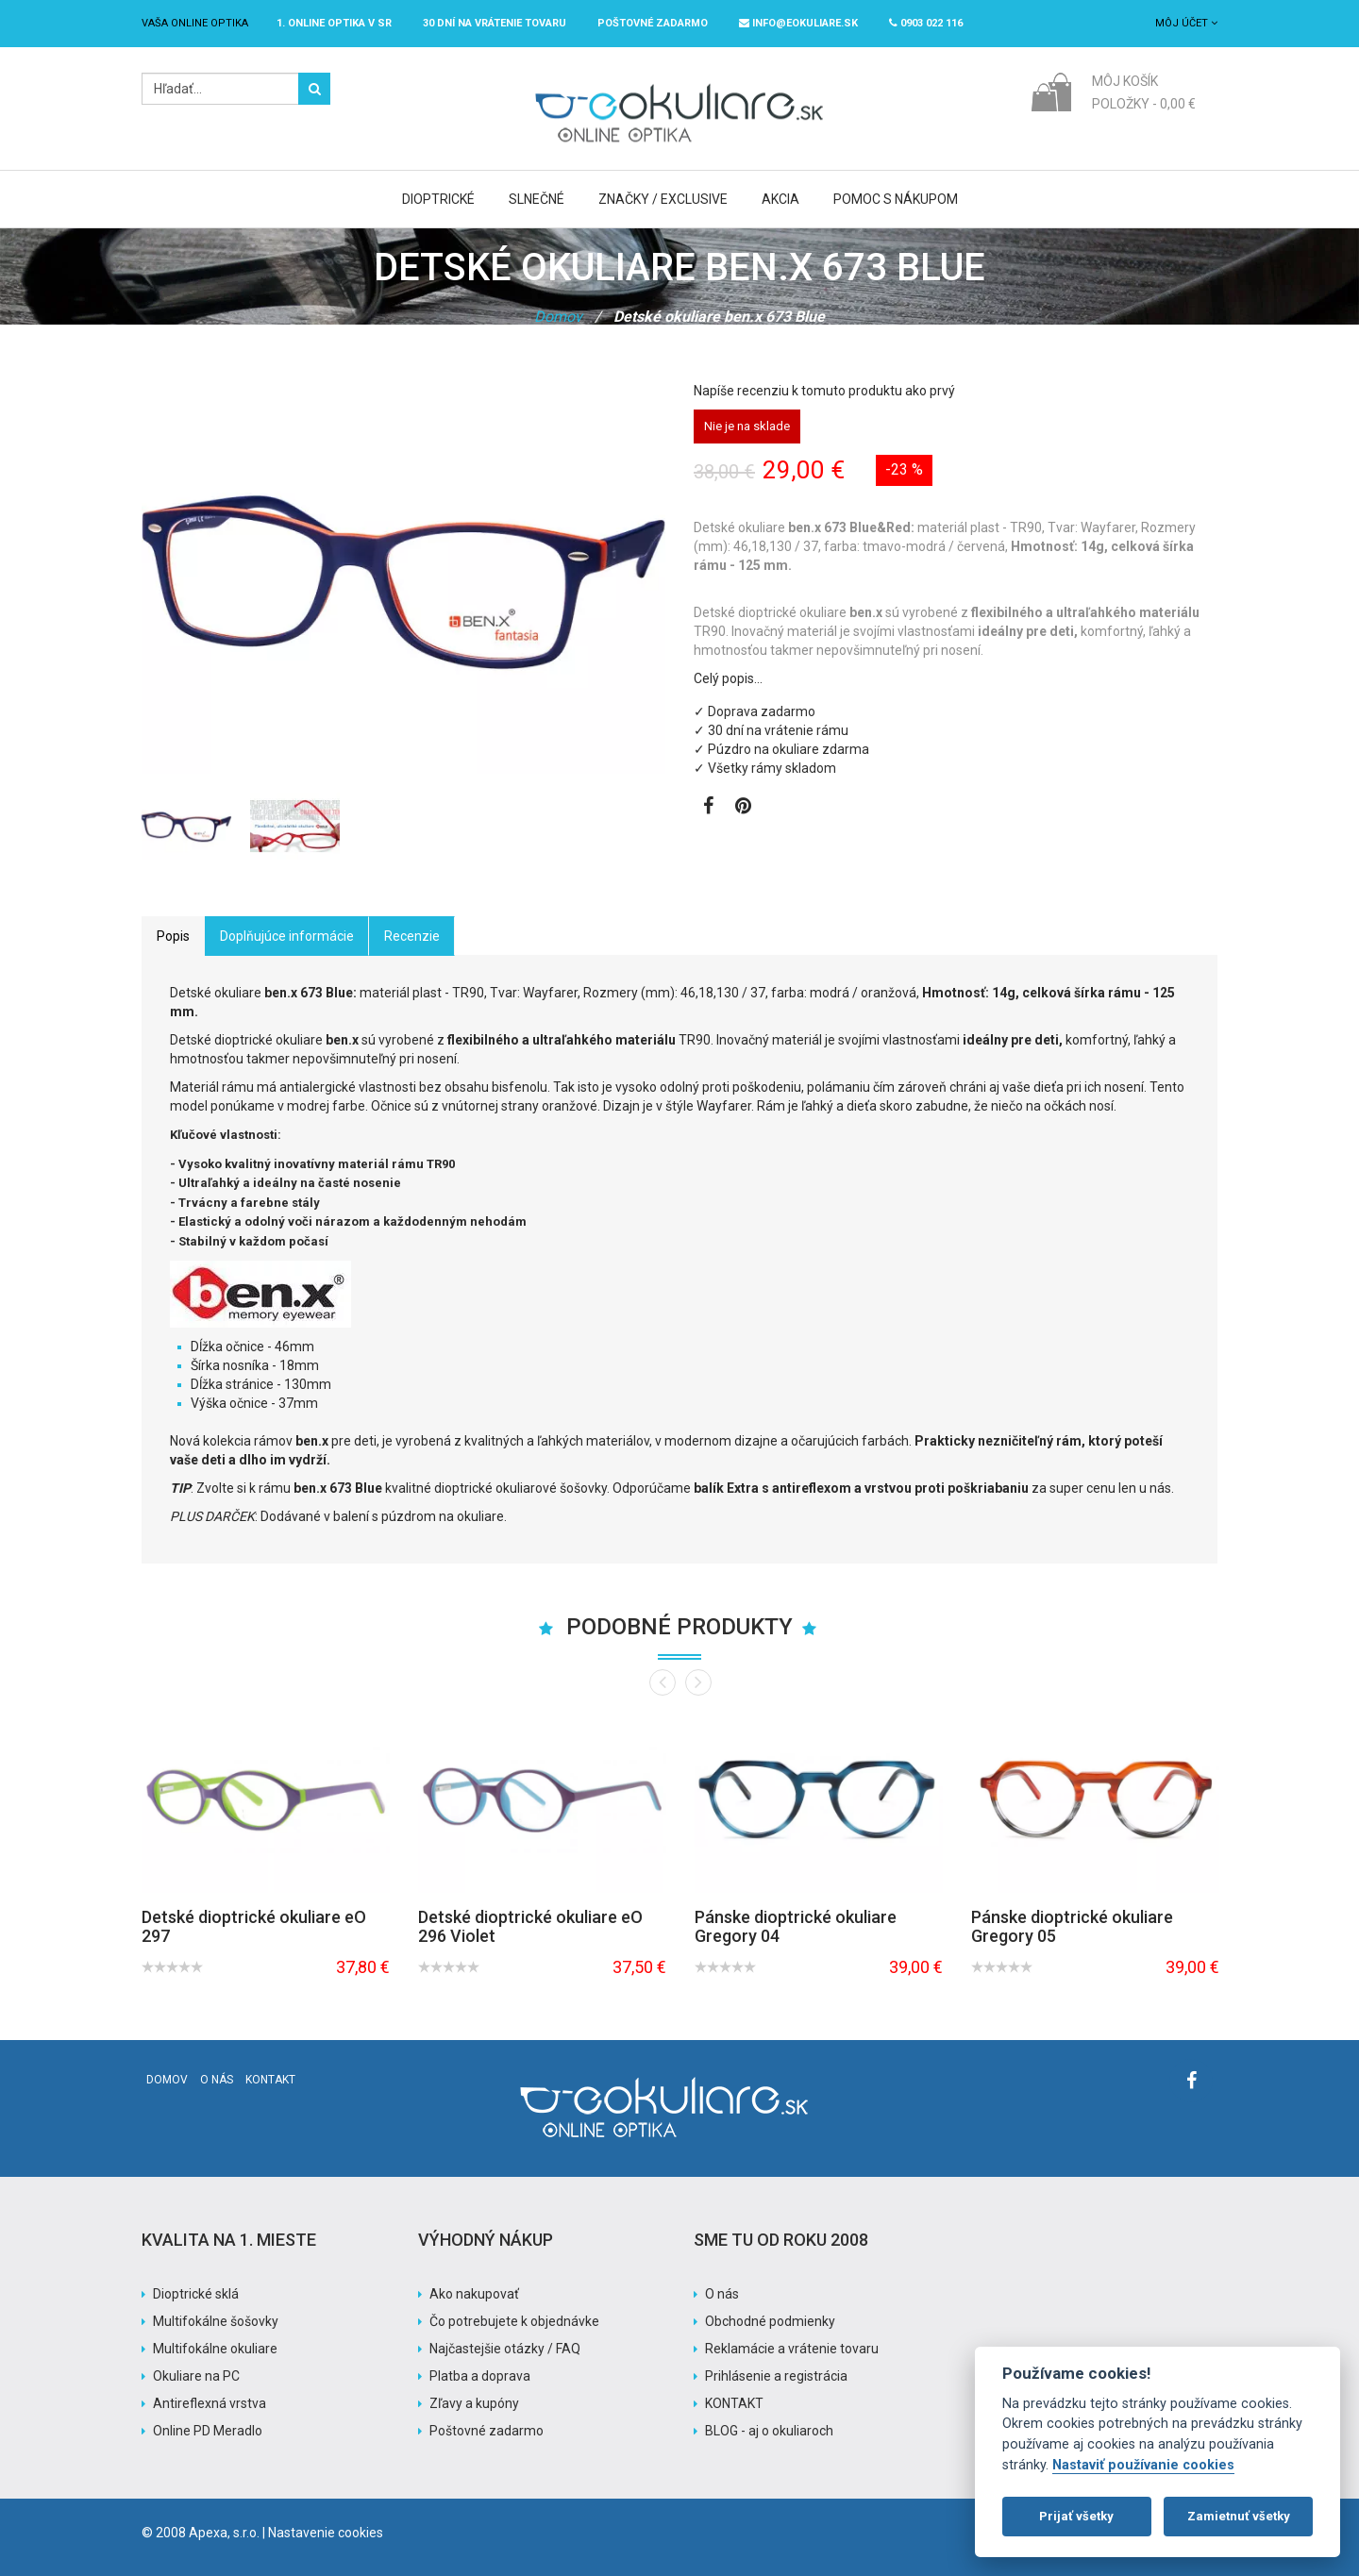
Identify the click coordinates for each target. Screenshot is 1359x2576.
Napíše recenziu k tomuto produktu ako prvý (824, 390)
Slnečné (536, 199)
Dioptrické (438, 199)
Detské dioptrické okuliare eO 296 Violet (530, 1926)
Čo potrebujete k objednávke (514, 2321)
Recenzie (412, 936)
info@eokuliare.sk (798, 23)
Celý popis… (728, 678)
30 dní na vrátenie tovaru (494, 23)
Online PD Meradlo (207, 2430)
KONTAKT (734, 2403)
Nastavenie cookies (325, 2532)
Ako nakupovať (474, 2293)
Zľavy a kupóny (474, 2403)
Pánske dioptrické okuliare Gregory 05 (1072, 1926)
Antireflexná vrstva (209, 2403)
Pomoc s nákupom (895, 199)
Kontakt (270, 2079)
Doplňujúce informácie (287, 936)
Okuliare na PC (196, 2376)
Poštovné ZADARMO (652, 23)
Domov (558, 317)
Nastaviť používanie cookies (1143, 2465)
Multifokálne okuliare (215, 2348)
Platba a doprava (479, 2376)
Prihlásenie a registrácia (776, 2376)
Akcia (780, 199)
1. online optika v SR (334, 23)
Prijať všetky (1076, 2516)
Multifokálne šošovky (215, 2321)
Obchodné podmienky (770, 2321)
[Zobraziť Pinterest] (743, 807)
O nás (216, 2079)
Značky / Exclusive (663, 199)
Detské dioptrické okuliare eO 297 (254, 1926)
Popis (173, 936)
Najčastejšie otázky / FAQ (504, 2348)
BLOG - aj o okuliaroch (769, 2430)
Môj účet (1186, 23)
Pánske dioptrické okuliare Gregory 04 (796, 1926)
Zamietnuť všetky (1238, 2516)
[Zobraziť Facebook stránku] (708, 807)
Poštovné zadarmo (486, 2430)
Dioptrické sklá (196, 2293)
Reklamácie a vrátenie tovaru (792, 2348)
